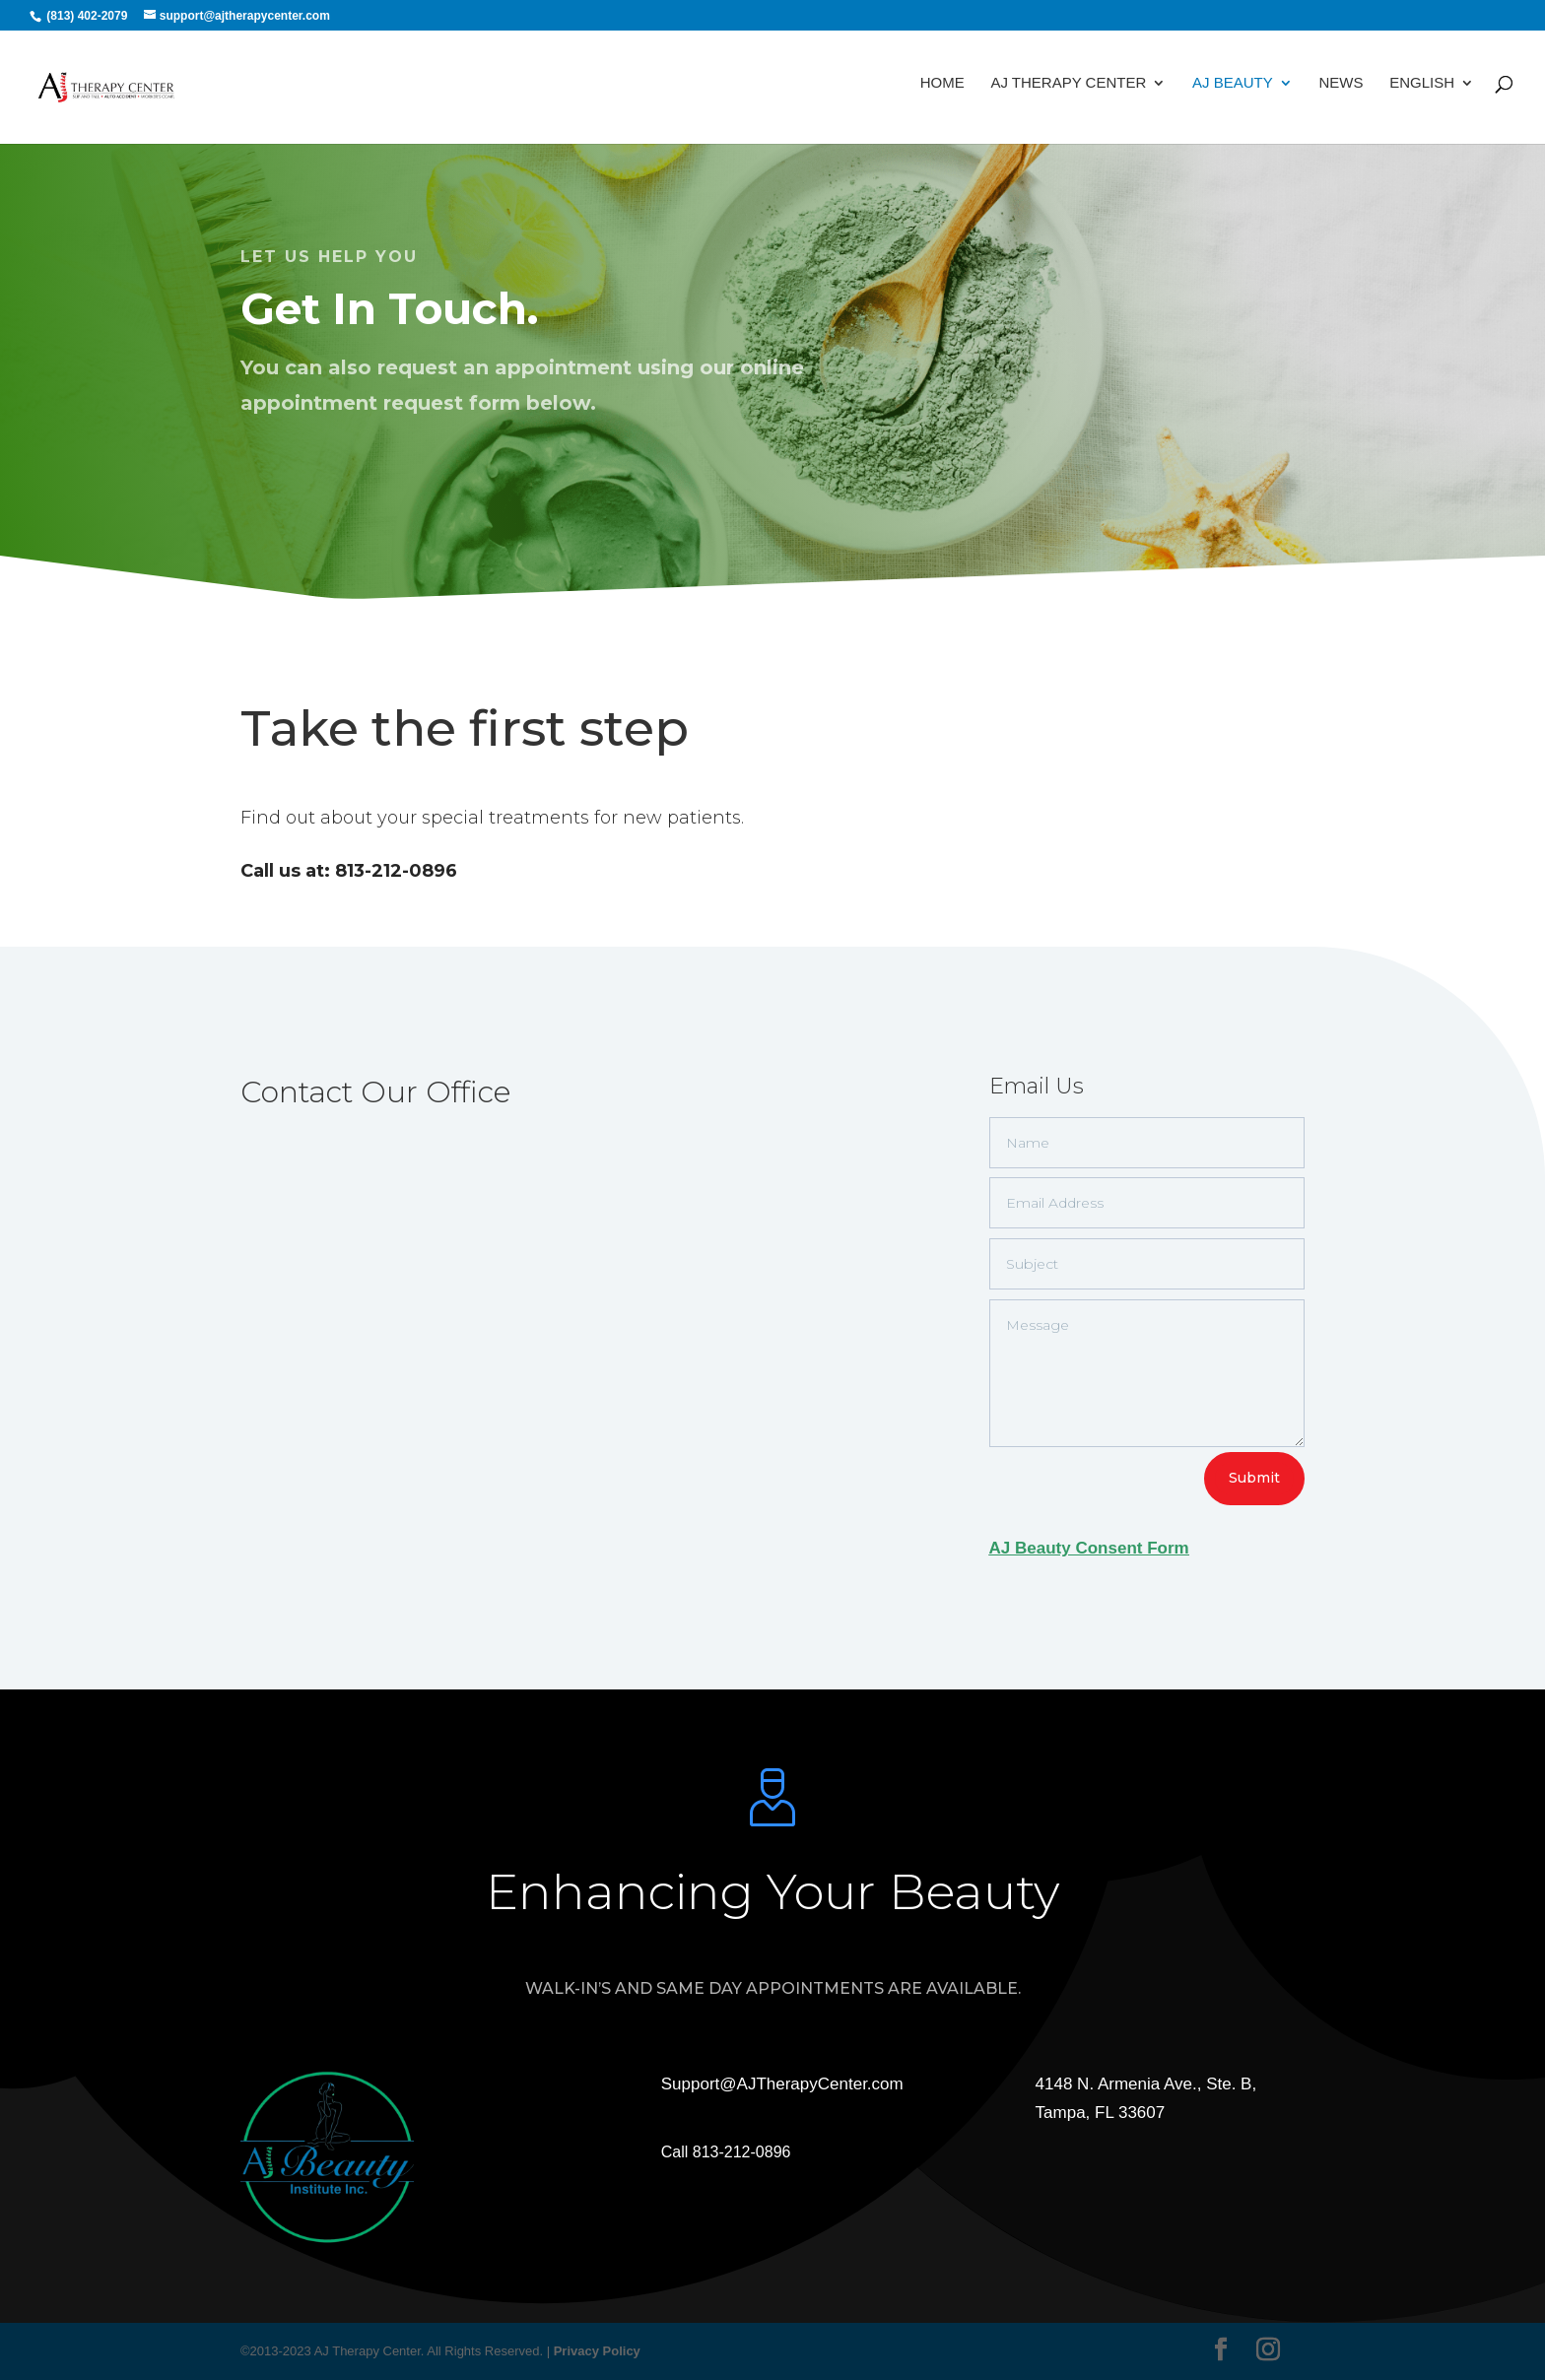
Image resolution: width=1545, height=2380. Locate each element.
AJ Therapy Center (1068, 91)
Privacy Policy (597, 2351)
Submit (1254, 1478)
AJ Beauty (1232, 91)
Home (942, 91)
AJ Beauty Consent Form (1089, 1548)
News (1340, 91)
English (1421, 91)
